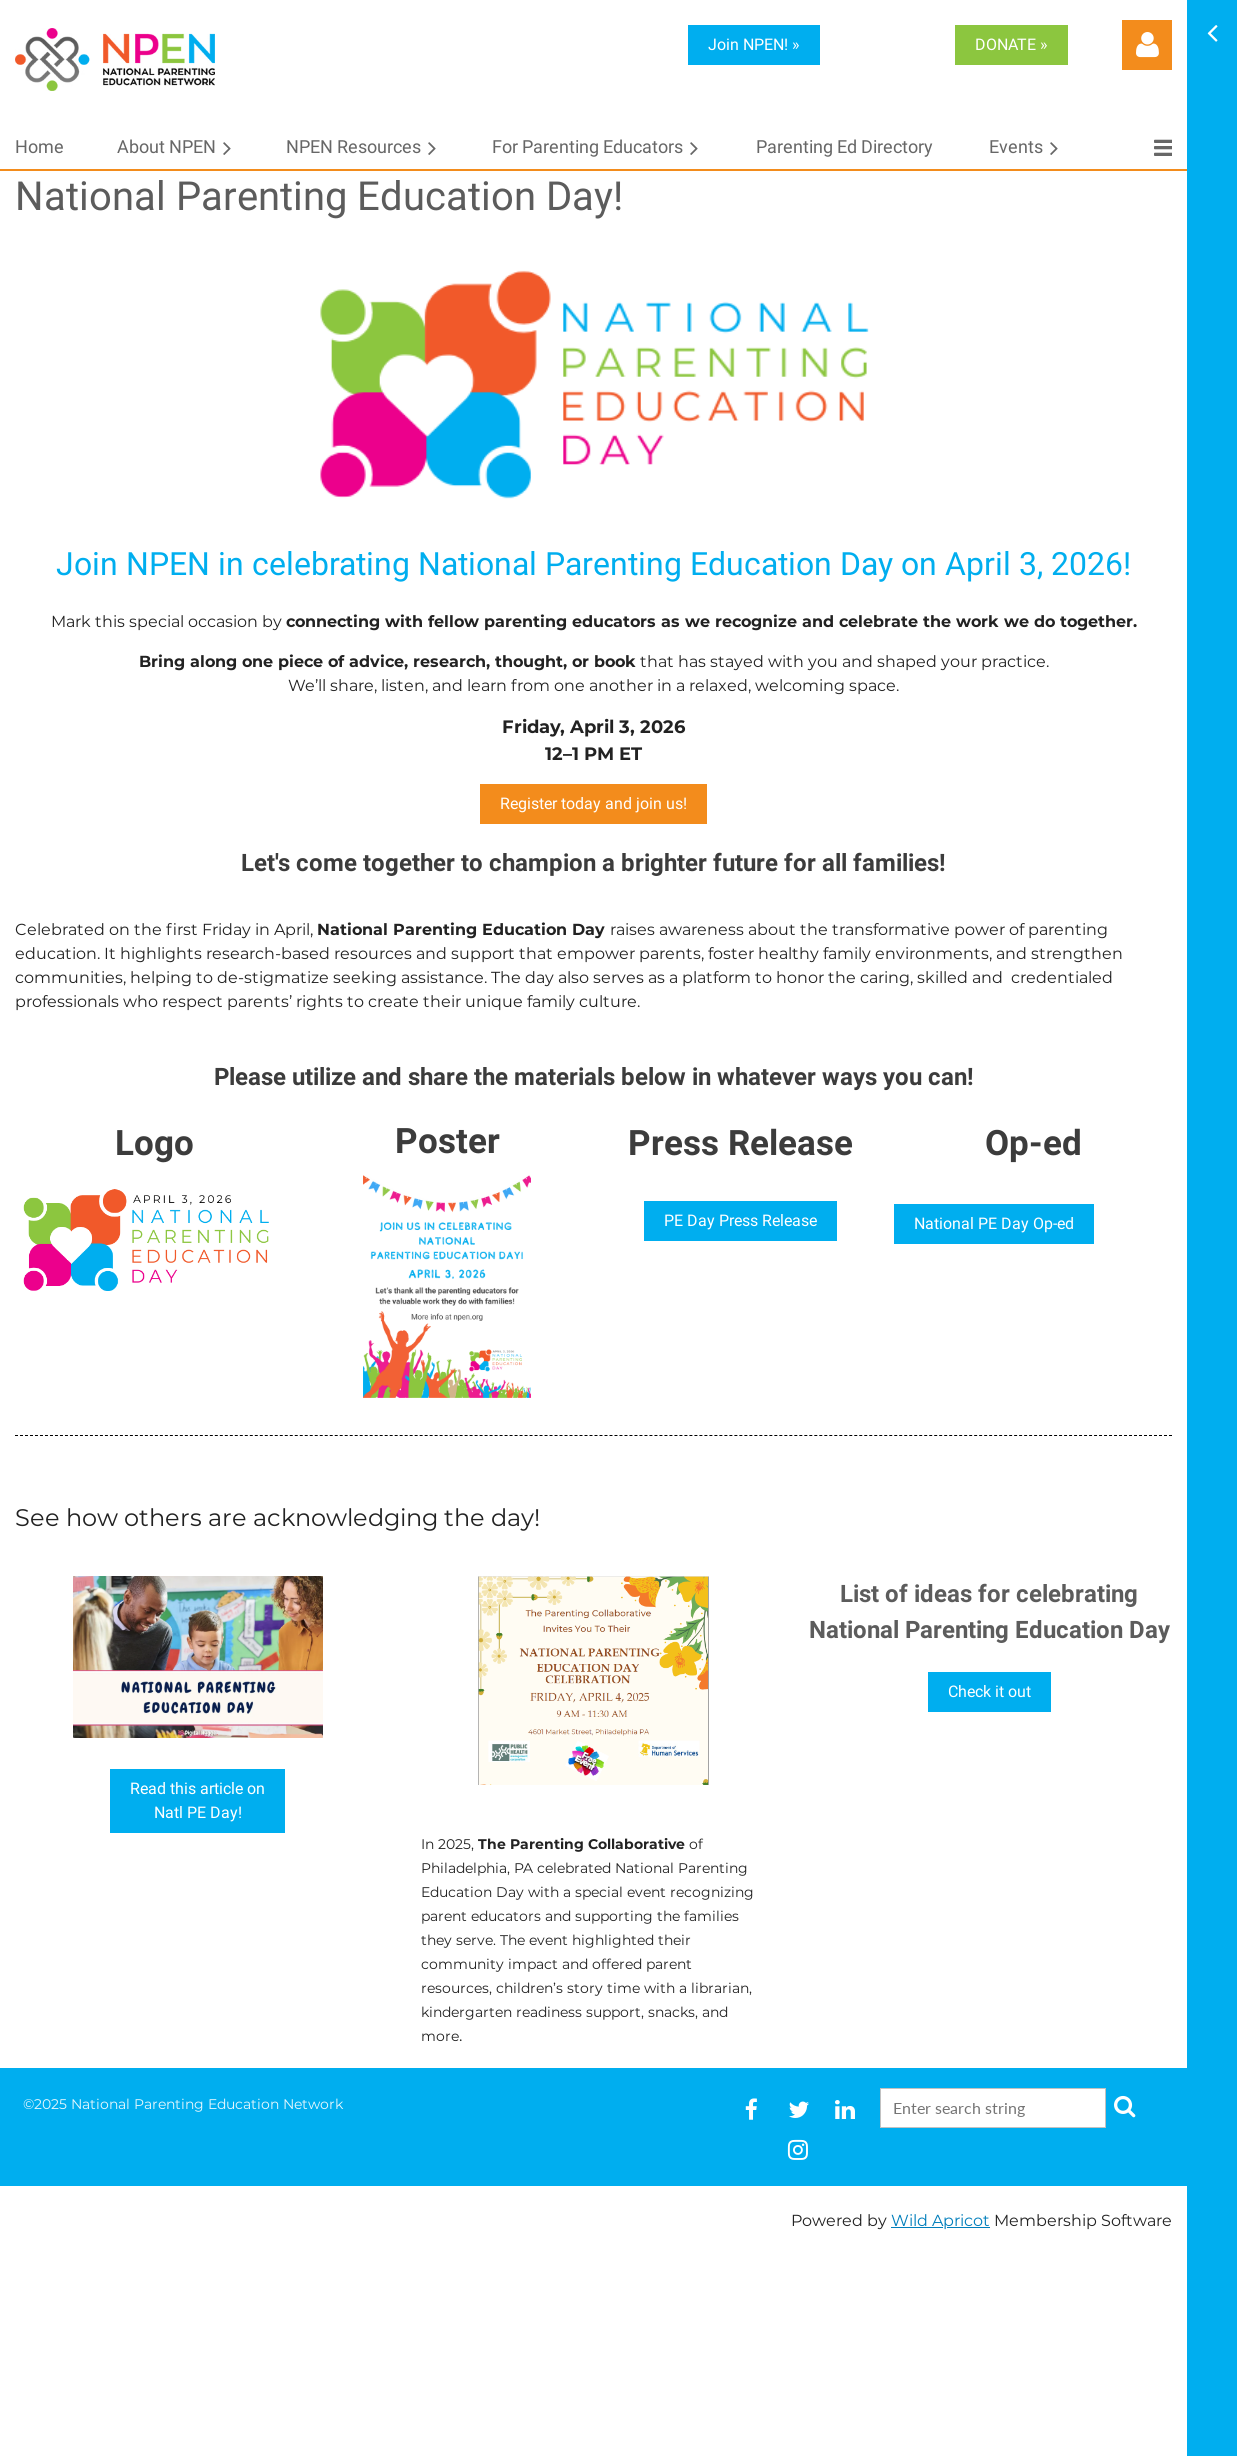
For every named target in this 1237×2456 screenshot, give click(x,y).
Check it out (989, 1691)
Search (1125, 2106)
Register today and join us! (593, 803)
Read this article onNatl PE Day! (197, 1800)
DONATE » (1011, 44)
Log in (1147, 45)
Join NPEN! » (754, 44)
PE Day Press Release (740, 1220)
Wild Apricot (940, 2220)
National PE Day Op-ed (994, 1223)
